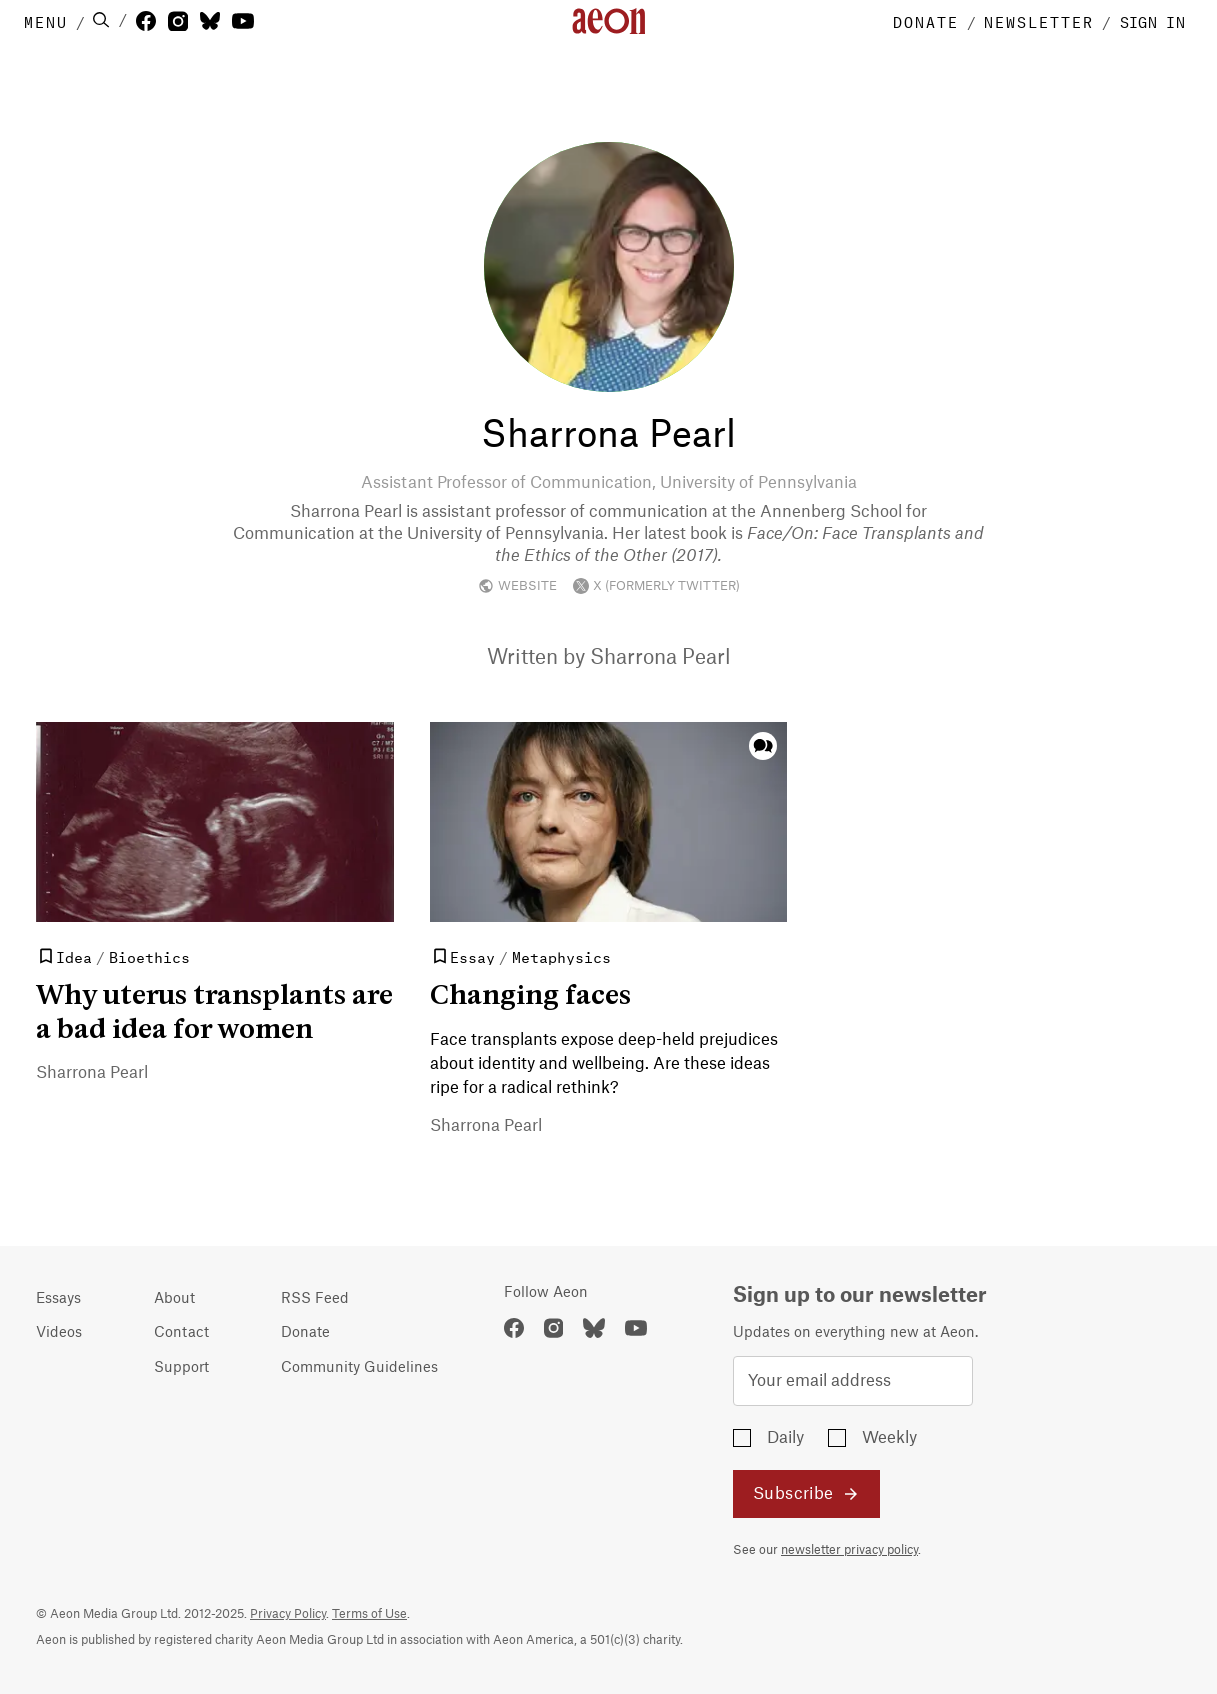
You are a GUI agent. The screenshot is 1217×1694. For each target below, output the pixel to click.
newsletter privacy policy (849, 1550)
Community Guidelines (359, 1368)
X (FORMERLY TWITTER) (656, 586)
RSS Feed (315, 1299)
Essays (58, 1299)
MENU (46, 21)
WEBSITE (517, 586)
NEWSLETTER (1039, 21)
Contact (181, 1333)
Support (181, 1368)
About (174, 1299)
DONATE (926, 21)
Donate (305, 1333)
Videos (59, 1333)
